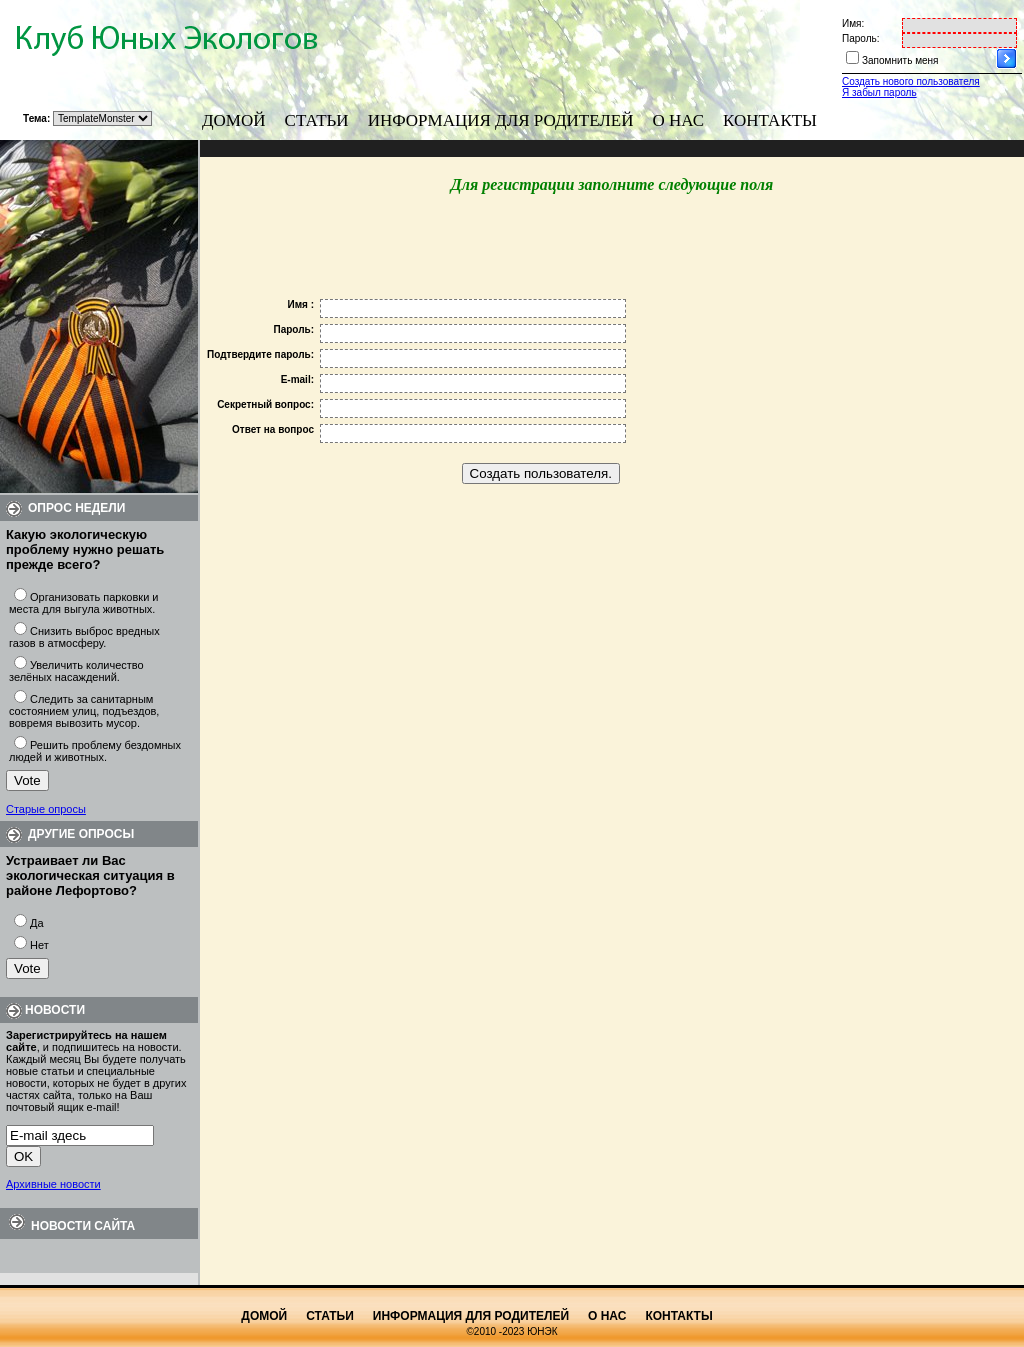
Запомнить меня (900, 60)
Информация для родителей (501, 120)
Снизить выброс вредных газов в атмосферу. (84, 637)
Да (37, 923)
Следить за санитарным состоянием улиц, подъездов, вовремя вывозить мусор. (84, 711)
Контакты (770, 120)
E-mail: (297, 379)
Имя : (300, 304)
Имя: (853, 23)
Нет (39, 945)
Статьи (317, 120)
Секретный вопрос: (265, 404)
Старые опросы (46, 809)
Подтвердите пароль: (260, 354)
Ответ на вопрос (273, 429)
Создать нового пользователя (911, 81)
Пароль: (860, 38)
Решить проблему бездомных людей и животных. (95, 751)
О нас (679, 120)
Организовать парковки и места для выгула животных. (84, 603)
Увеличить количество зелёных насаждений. (76, 671)
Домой (234, 120)
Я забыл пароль (879, 92)
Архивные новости (53, 1184)
